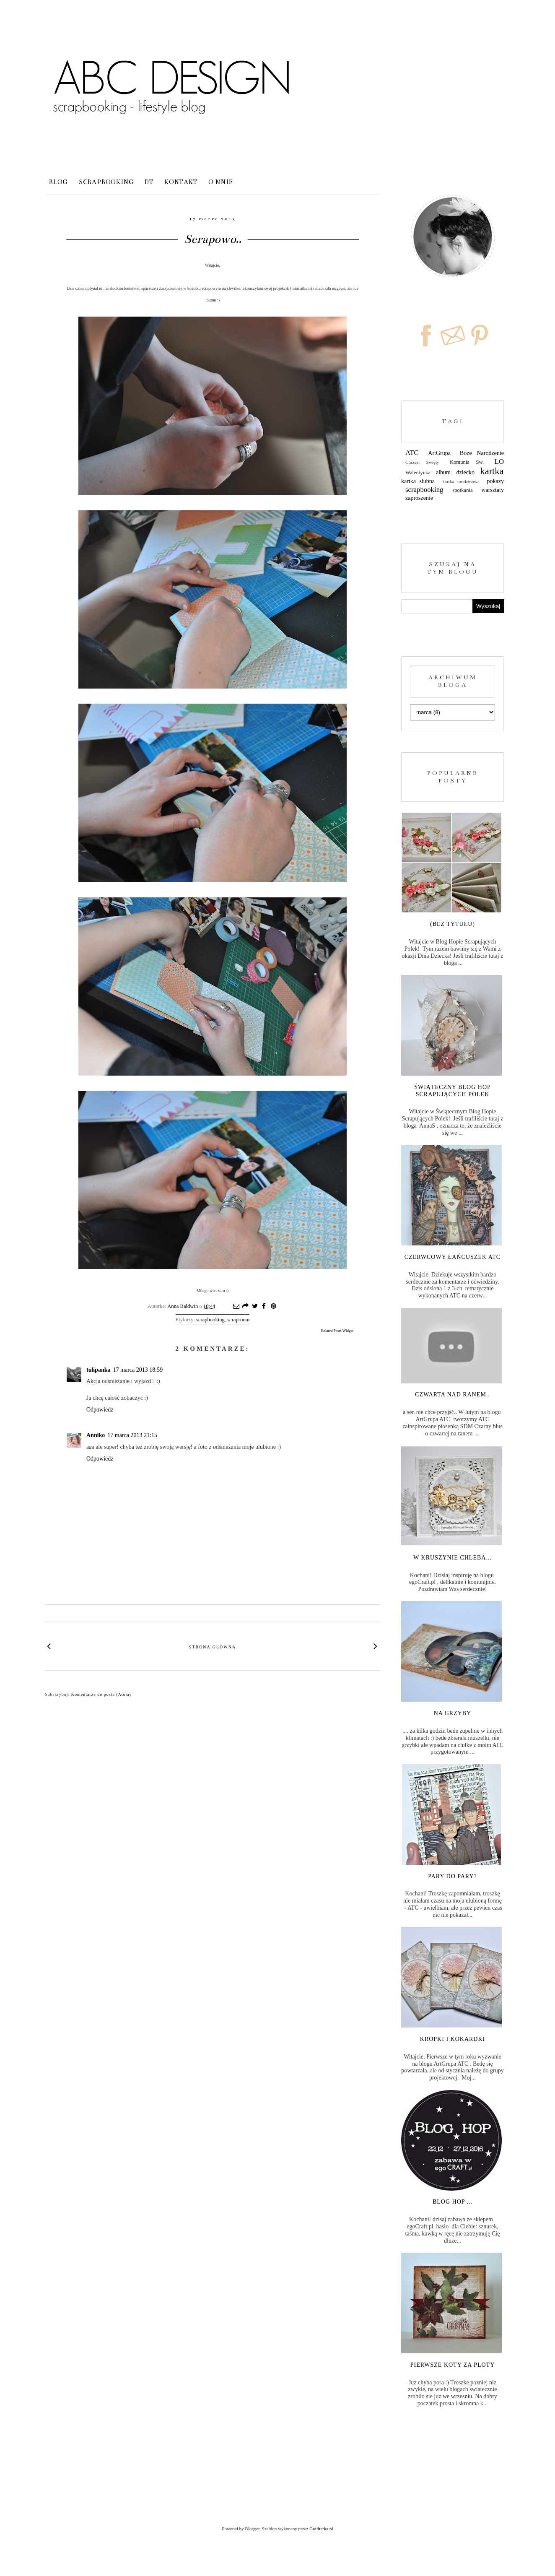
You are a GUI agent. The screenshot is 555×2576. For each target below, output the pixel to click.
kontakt (181, 182)
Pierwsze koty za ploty (452, 2365)
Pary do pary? (452, 1876)
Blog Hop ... (452, 2202)
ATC (412, 453)
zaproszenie (419, 498)
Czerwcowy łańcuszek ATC (453, 1257)
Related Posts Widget (337, 1330)
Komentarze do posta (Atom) (101, 1694)
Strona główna (212, 1647)
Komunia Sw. (467, 462)
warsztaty (492, 490)
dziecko (465, 472)
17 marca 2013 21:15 (132, 1435)
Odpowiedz (100, 1409)
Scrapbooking (106, 182)
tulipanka (98, 1370)
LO (499, 461)
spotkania (462, 490)
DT (149, 182)
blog (58, 182)
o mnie (220, 182)
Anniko (95, 1435)
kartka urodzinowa (460, 481)
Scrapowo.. (212, 239)
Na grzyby (453, 1713)
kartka (492, 471)
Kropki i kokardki (452, 2039)
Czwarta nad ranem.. (452, 1394)
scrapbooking (210, 1320)
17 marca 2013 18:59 (138, 1370)
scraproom (238, 1320)
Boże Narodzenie (482, 453)
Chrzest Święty (422, 462)
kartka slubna (418, 481)
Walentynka (418, 473)
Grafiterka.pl (321, 2528)
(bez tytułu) (452, 924)
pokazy (495, 481)
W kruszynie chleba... (452, 1557)
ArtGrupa (439, 453)
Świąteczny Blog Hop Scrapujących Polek (452, 1090)
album (443, 472)
